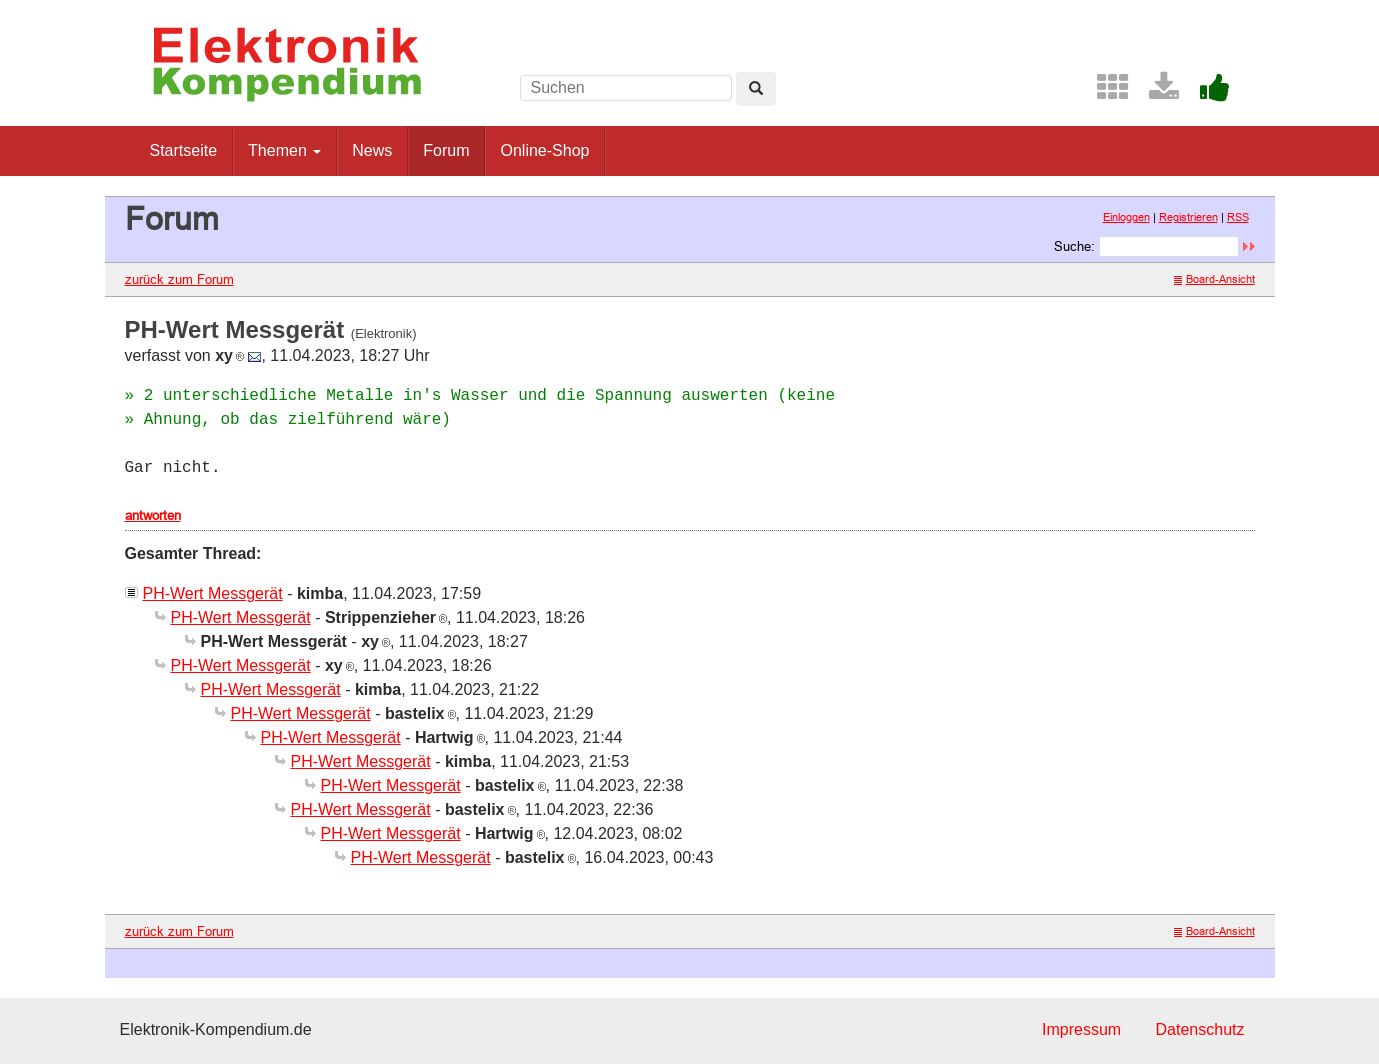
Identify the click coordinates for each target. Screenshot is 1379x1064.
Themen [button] (284, 150)
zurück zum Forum (179, 279)
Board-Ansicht (1214, 279)
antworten (153, 515)
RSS (1238, 217)
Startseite (184, 150)
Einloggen (1126, 217)
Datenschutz (1200, 1029)
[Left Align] (756, 89)
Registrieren (1188, 217)
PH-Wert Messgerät (213, 593)
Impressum (1081, 1029)
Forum (446, 150)
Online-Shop (544, 150)
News (372, 150)
